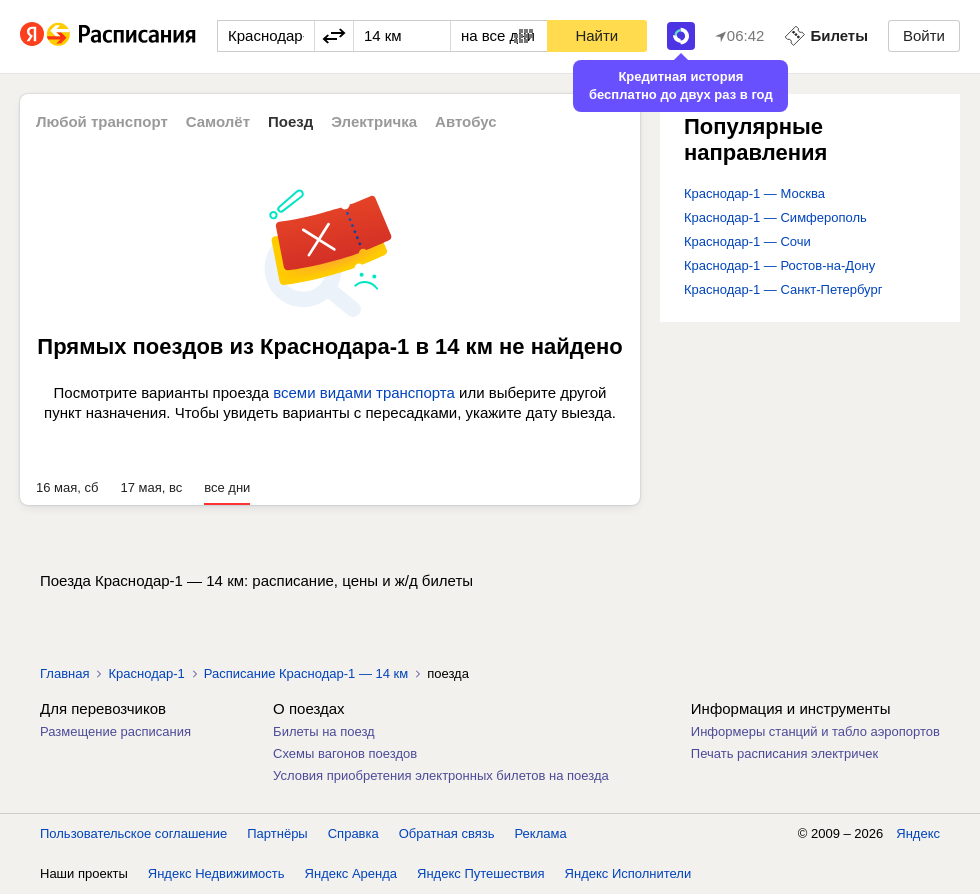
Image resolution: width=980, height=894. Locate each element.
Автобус (466, 121)
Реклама (541, 833)
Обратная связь (447, 833)
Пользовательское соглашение (133, 833)
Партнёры (277, 833)
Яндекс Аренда (351, 873)
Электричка (374, 121)
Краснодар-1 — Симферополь (775, 217)
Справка (353, 833)
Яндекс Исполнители (628, 873)
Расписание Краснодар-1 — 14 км (306, 673)
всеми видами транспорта (364, 392)
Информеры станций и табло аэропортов (815, 731)
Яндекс (918, 833)
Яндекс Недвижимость (216, 873)
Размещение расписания (115, 731)
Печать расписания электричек (784, 753)
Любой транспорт (102, 121)
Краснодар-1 (146, 673)
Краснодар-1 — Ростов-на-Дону (779, 265)
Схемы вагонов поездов (345, 753)
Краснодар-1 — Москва (754, 193)
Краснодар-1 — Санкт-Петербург (783, 289)
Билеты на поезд (324, 731)
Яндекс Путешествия (481, 873)
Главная (64, 673)
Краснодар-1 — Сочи (747, 241)
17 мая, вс (151, 487)
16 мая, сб (67, 487)
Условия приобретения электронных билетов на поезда (441, 775)
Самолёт (218, 121)
